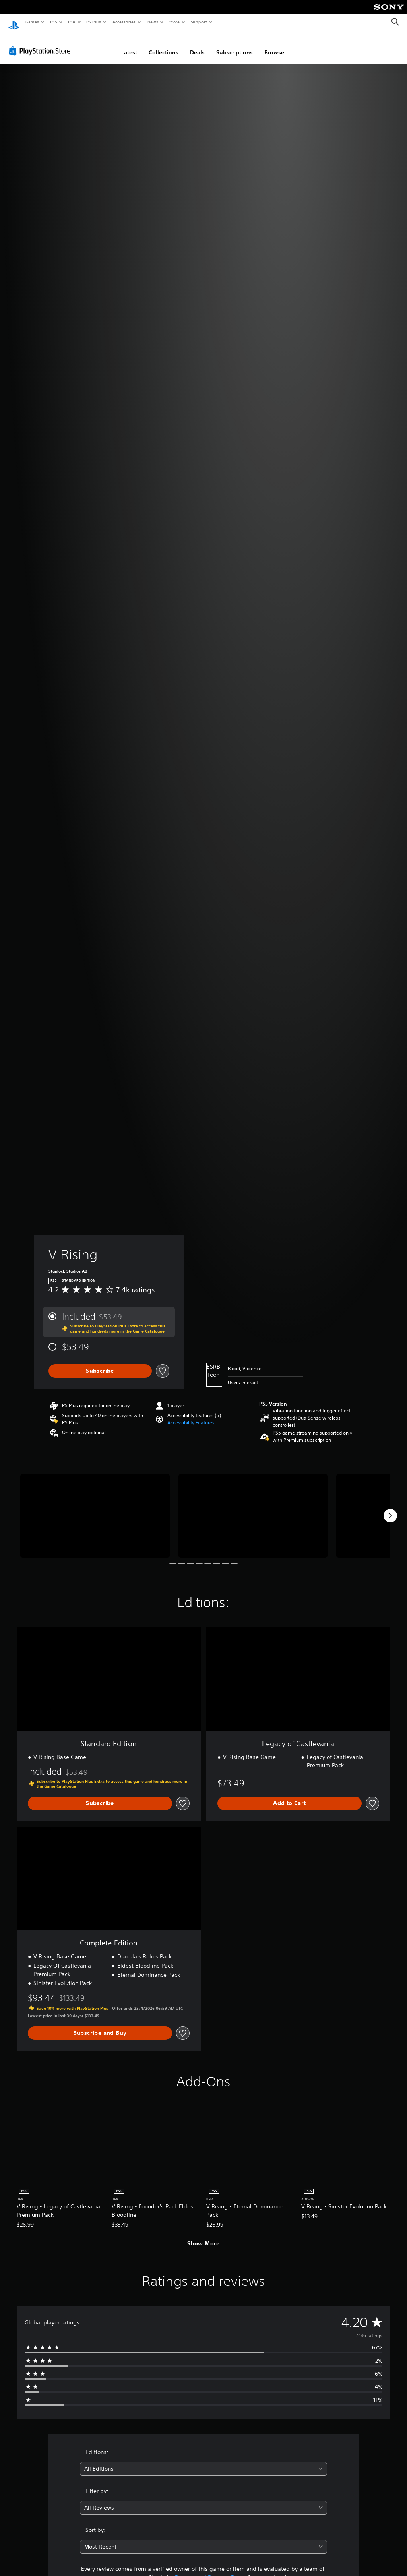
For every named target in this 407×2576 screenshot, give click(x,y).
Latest (129, 44)
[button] (191, 1415)
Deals (197, 44)
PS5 (53, 22)
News (152, 22)
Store (174, 22)
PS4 (72, 22)
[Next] (390, 1508)
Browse (274, 44)
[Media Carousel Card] (95, 1508)
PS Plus (93, 22)
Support (198, 22)
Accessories (123, 22)
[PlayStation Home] (14, 22)
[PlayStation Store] (41, 43)
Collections (163, 44)
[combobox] (203, 2461)
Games (32, 22)
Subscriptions (234, 44)
